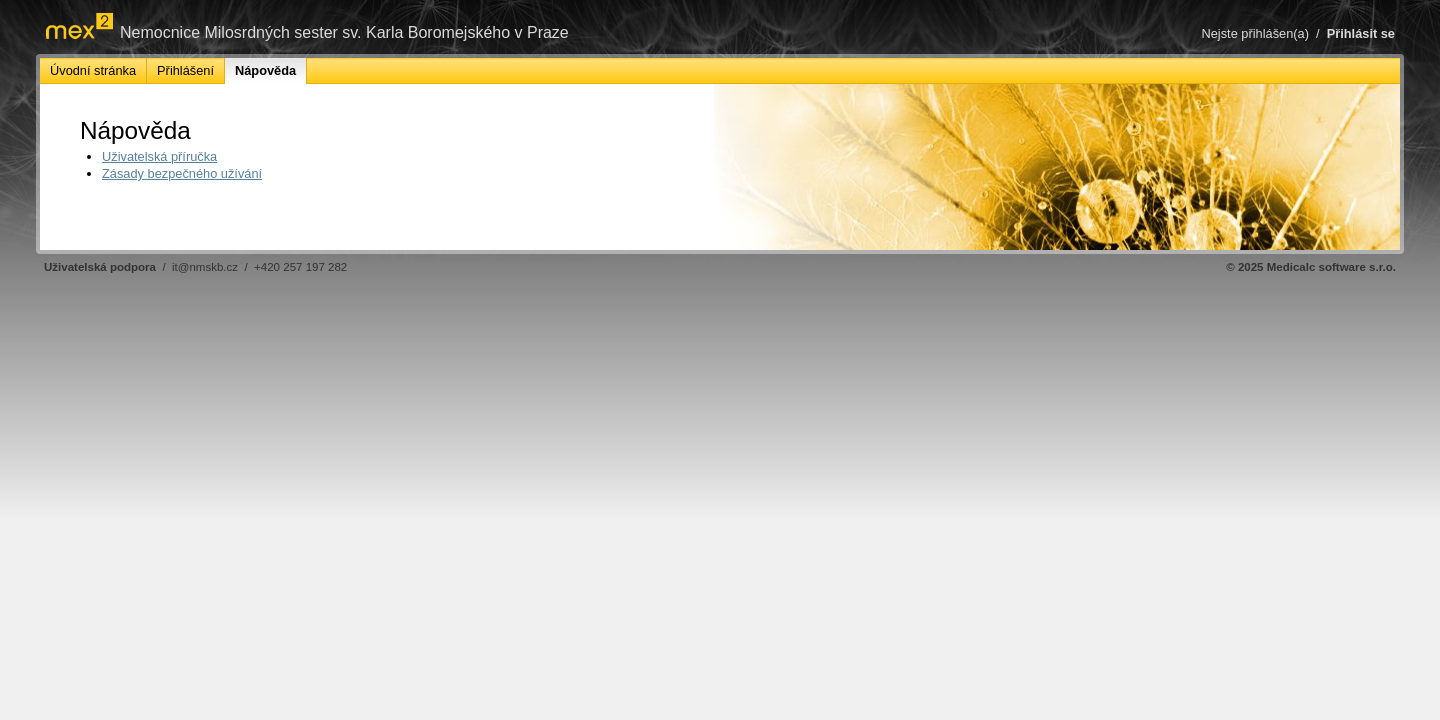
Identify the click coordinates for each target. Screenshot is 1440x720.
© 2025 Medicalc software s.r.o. (1311, 267)
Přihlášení (185, 70)
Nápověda (265, 70)
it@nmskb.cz (205, 267)
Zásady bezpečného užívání (182, 173)
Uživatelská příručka (159, 156)
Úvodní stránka (93, 70)
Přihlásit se (1361, 33)
